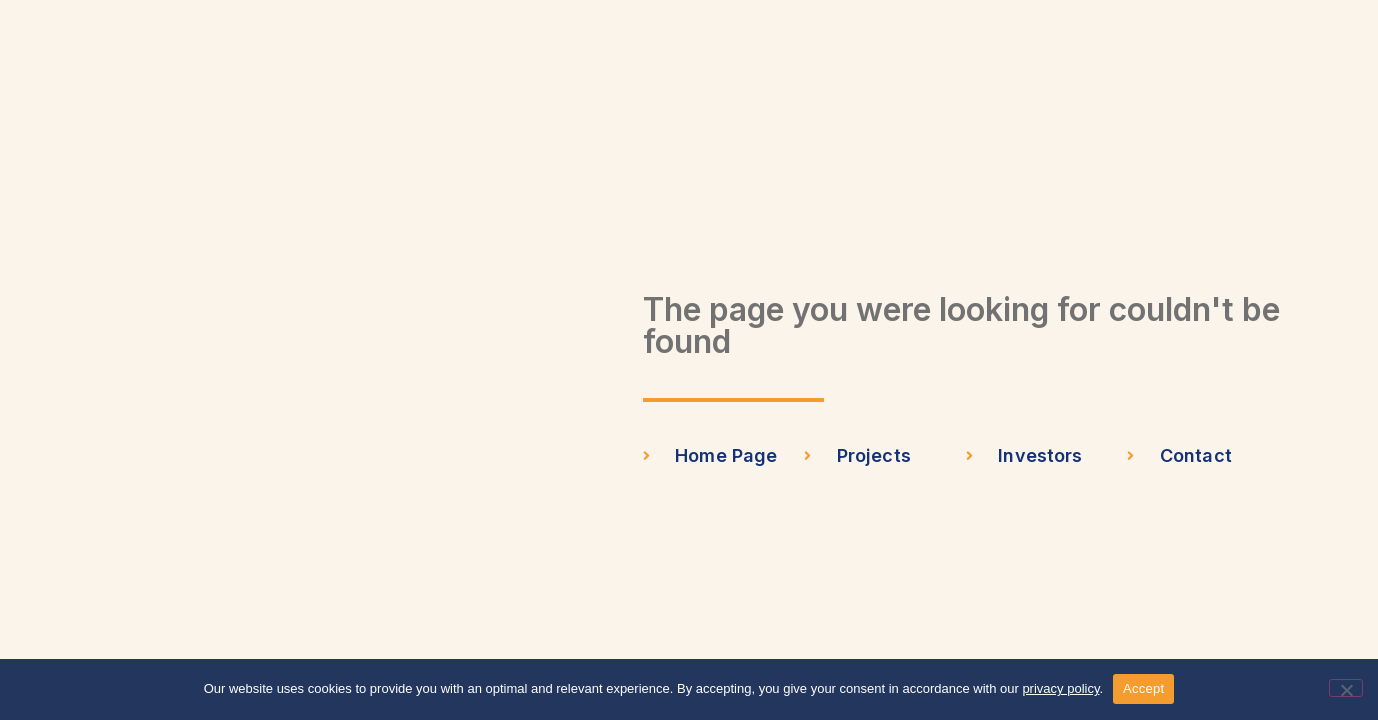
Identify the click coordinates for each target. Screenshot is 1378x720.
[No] (1346, 688)
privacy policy (1060, 688)
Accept (1143, 688)
